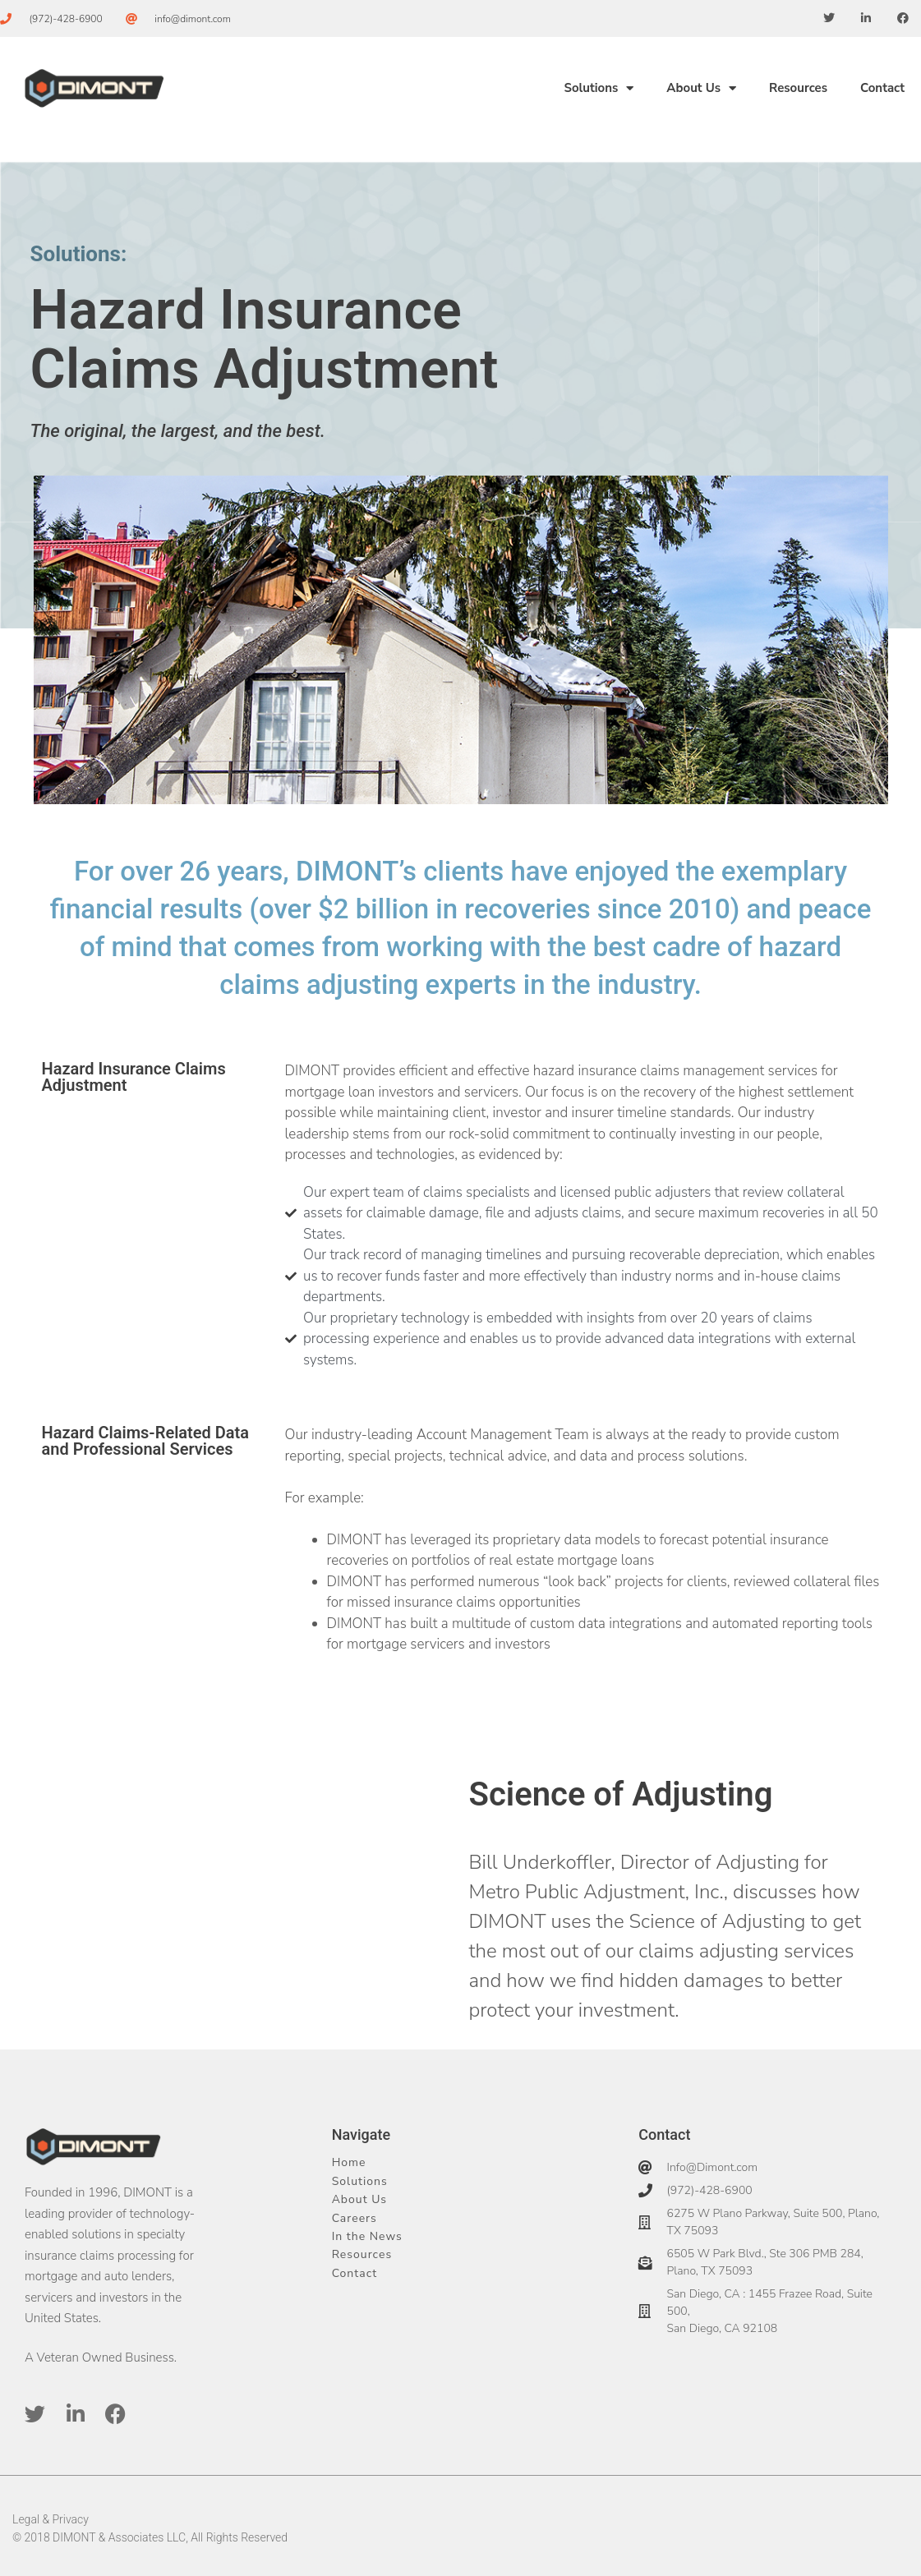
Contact (882, 88)
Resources (798, 88)
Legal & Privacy (50, 2519)
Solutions (598, 88)
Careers (354, 2218)
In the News (367, 2236)
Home (349, 2162)
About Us (701, 88)
